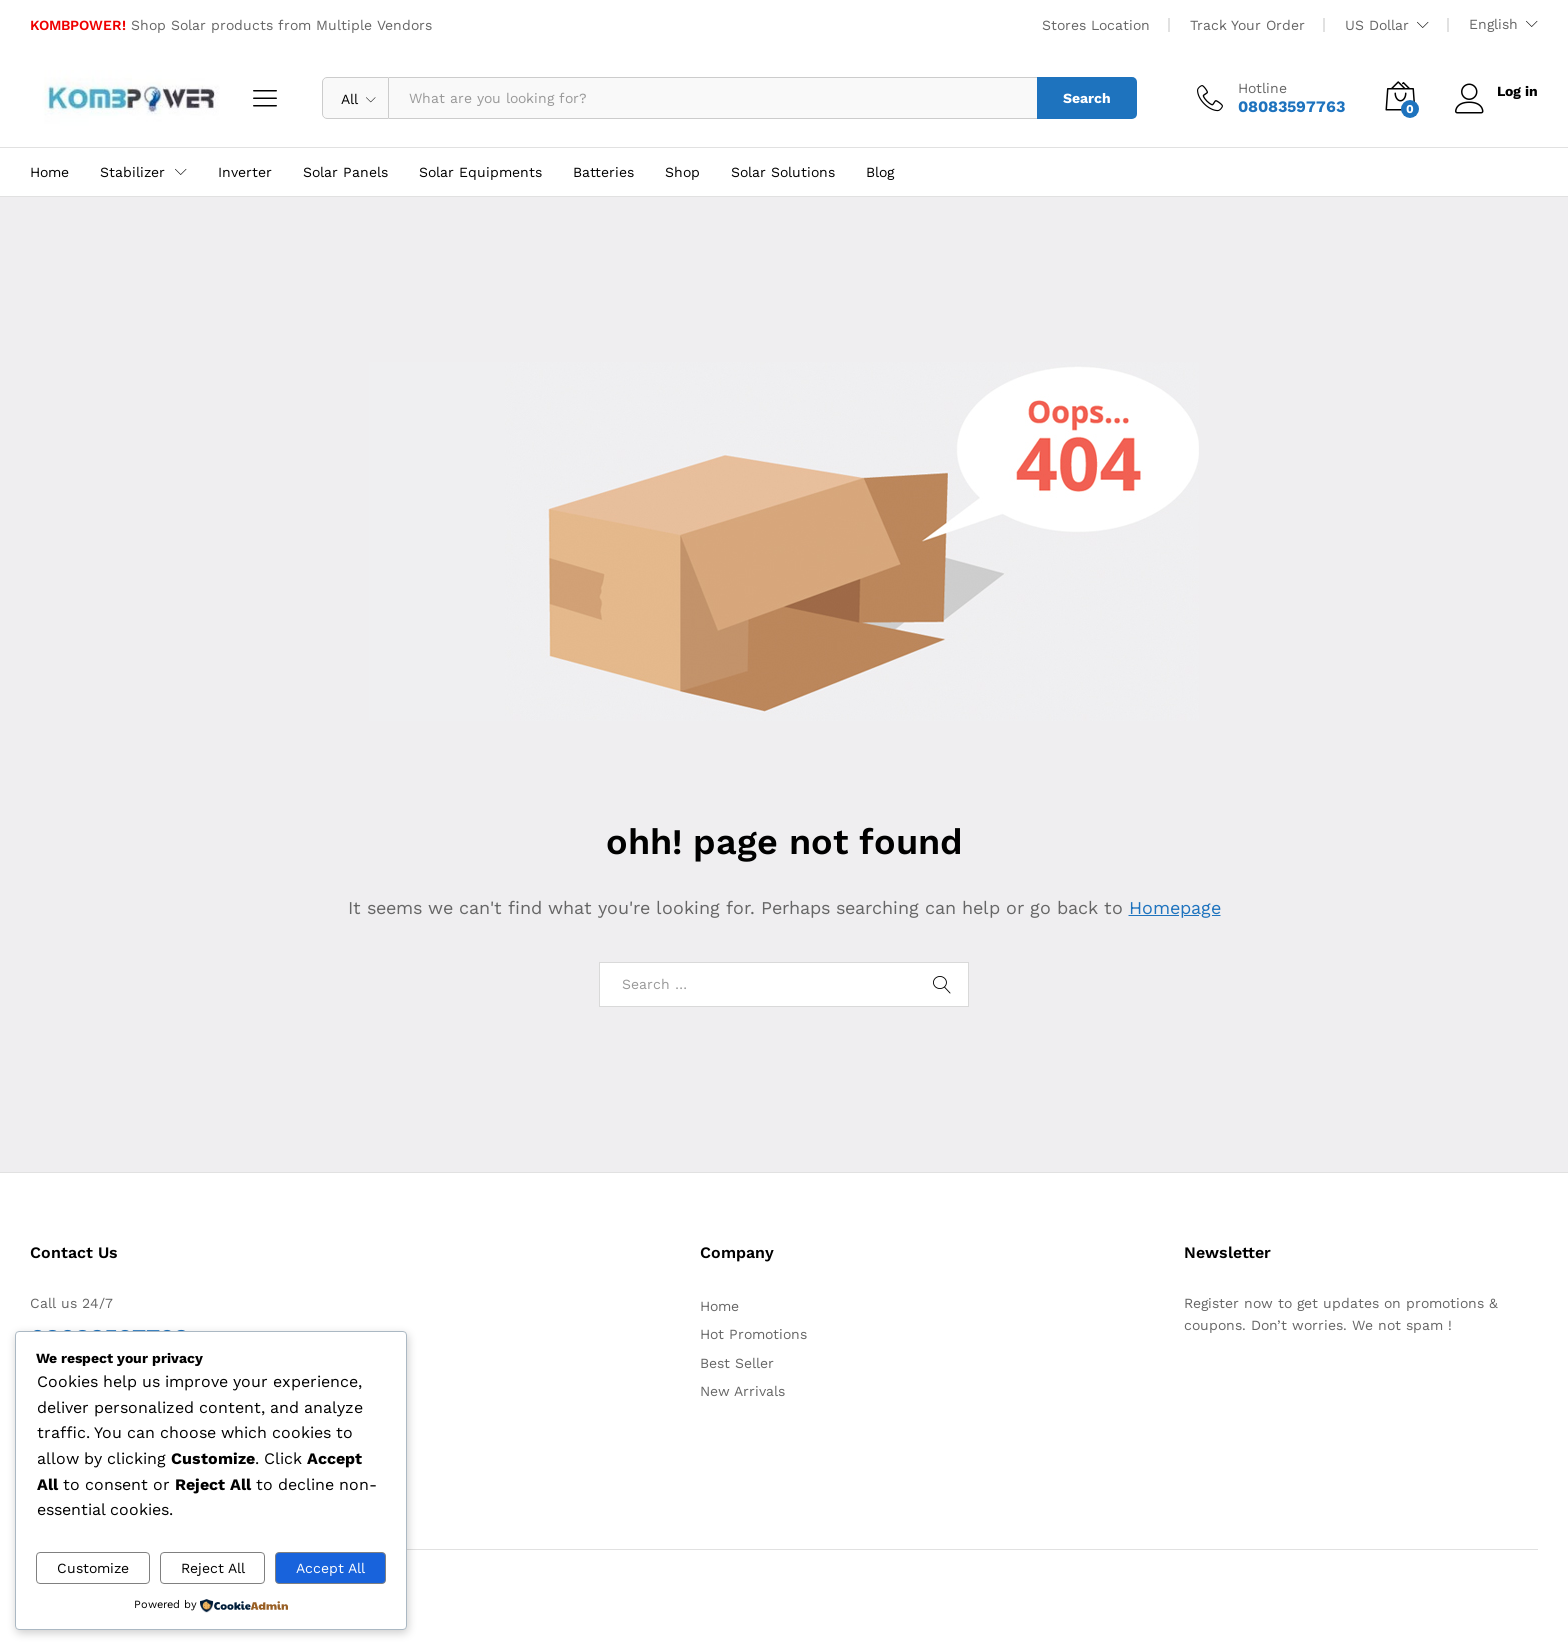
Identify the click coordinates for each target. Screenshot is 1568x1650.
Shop (682, 172)
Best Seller (737, 1363)
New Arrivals (742, 1391)
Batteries (603, 172)
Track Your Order (1247, 25)
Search (1087, 98)
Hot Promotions (753, 1334)
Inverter (245, 172)
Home (49, 172)
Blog (880, 172)
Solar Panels (345, 172)
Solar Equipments (480, 172)
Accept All (330, 1568)
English (1493, 24)
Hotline (1262, 88)
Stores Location (1096, 25)
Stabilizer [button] (132, 172)
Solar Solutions (783, 172)
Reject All (213, 1568)
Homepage (1175, 907)
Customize (93, 1568)
